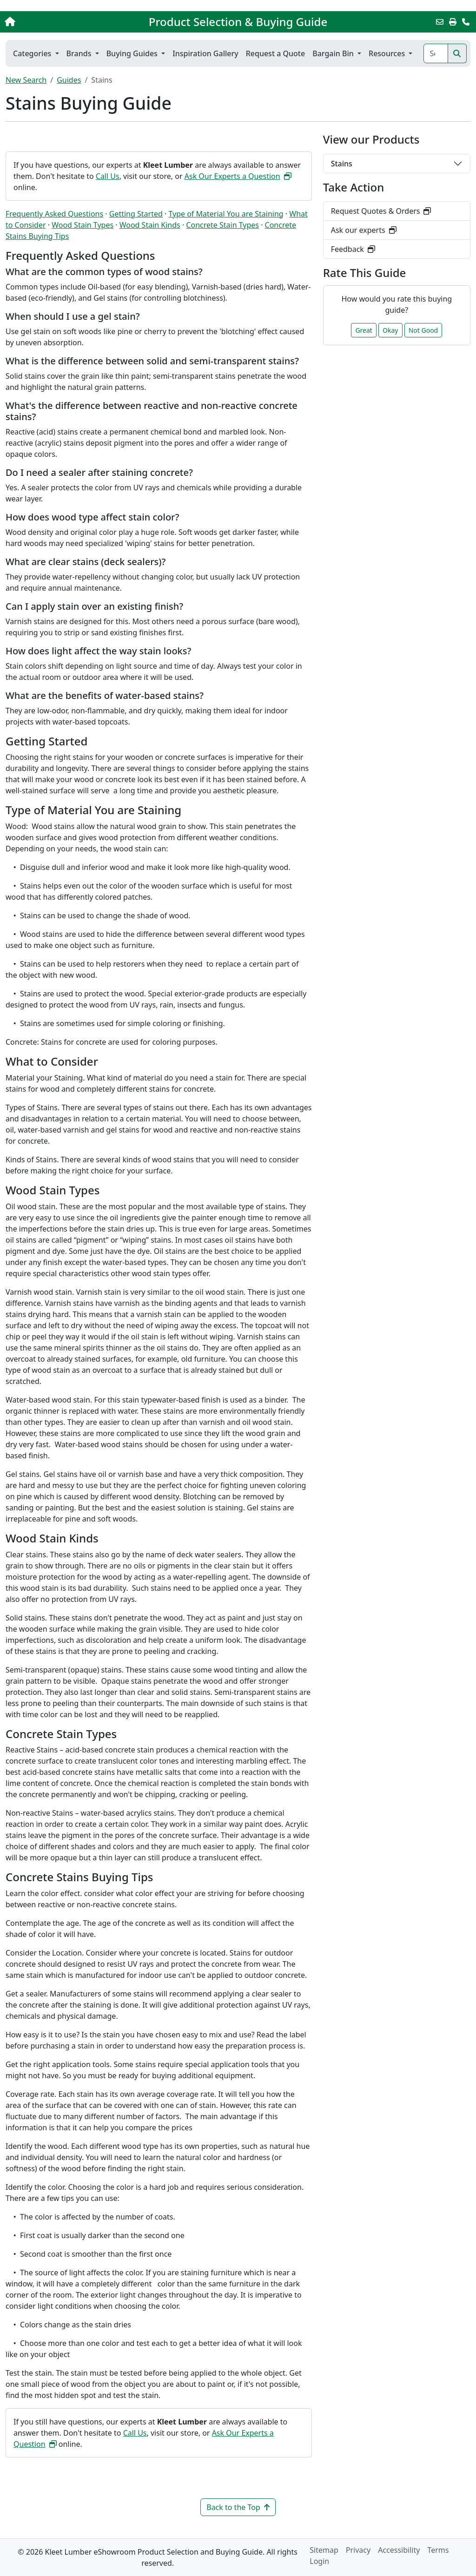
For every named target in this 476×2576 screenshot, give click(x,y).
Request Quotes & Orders (381, 211)
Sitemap (324, 2550)
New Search (26, 80)
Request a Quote (275, 53)
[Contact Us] (465, 22)
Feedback (353, 249)
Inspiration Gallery (205, 53)
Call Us (107, 176)
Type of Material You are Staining (225, 214)
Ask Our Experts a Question (238, 176)
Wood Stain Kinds (149, 225)
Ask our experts (364, 230)
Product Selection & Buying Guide (238, 21)
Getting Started (136, 214)
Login (319, 2561)
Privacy (358, 2550)
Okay (390, 330)
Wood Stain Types (82, 225)
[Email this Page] (439, 22)
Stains (341, 163)
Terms (438, 2550)
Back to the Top (238, 2507)
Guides (69, 80)
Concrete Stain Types (222, 225)
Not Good (423, 330)
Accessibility (399, 2550)
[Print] (452, 22)
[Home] (50, 22)
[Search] (435, 53)
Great (363, 330)
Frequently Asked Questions (54, 214)
